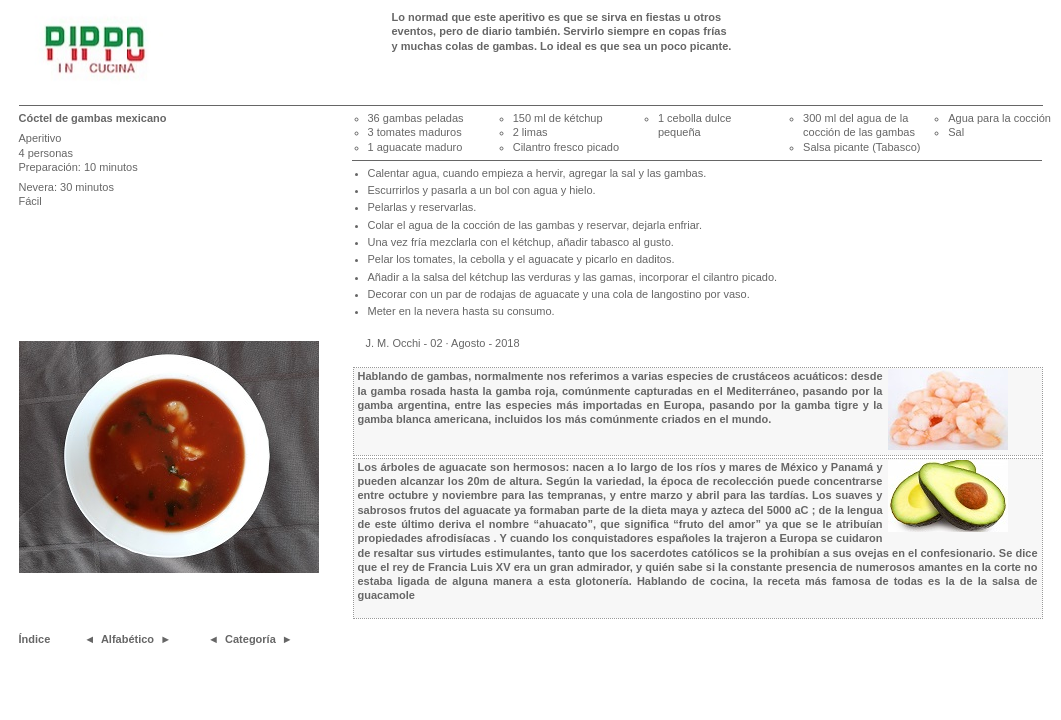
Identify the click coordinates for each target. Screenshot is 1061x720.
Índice (35, 639)
